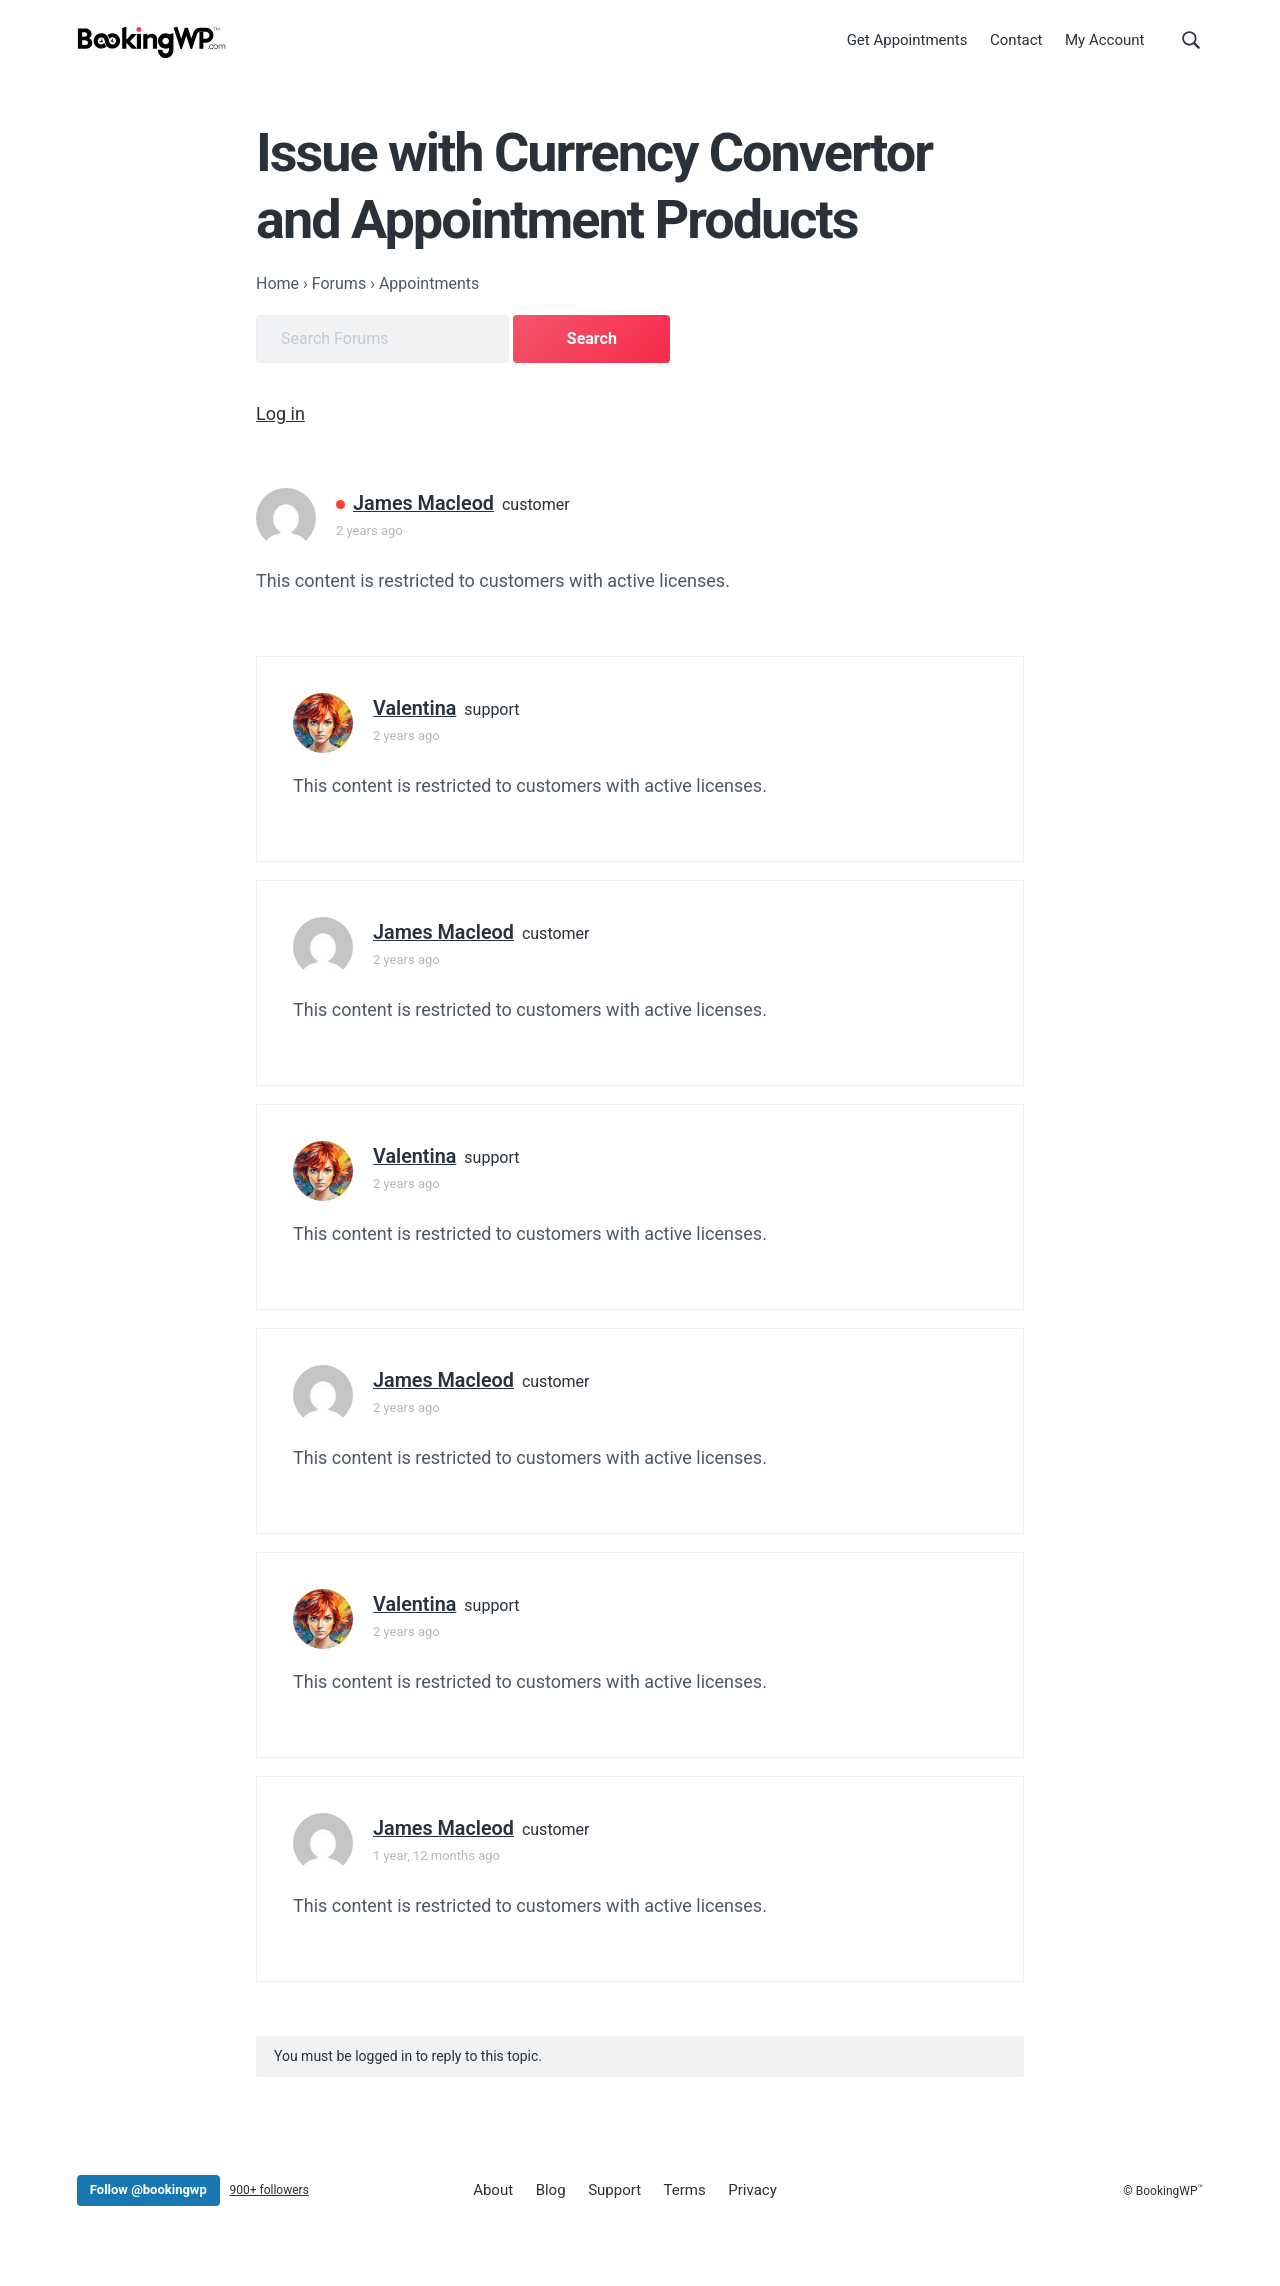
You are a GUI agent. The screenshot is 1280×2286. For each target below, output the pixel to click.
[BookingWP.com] (152, 42)
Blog (551, 2190)
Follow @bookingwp (148, 2189)
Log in (280, 413)
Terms (685, 2190)
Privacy (752, 2190)
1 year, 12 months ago (436, 1855)
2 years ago (369, 530)
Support (614, 2190)
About (493, 2190)
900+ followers (268, 2190)
